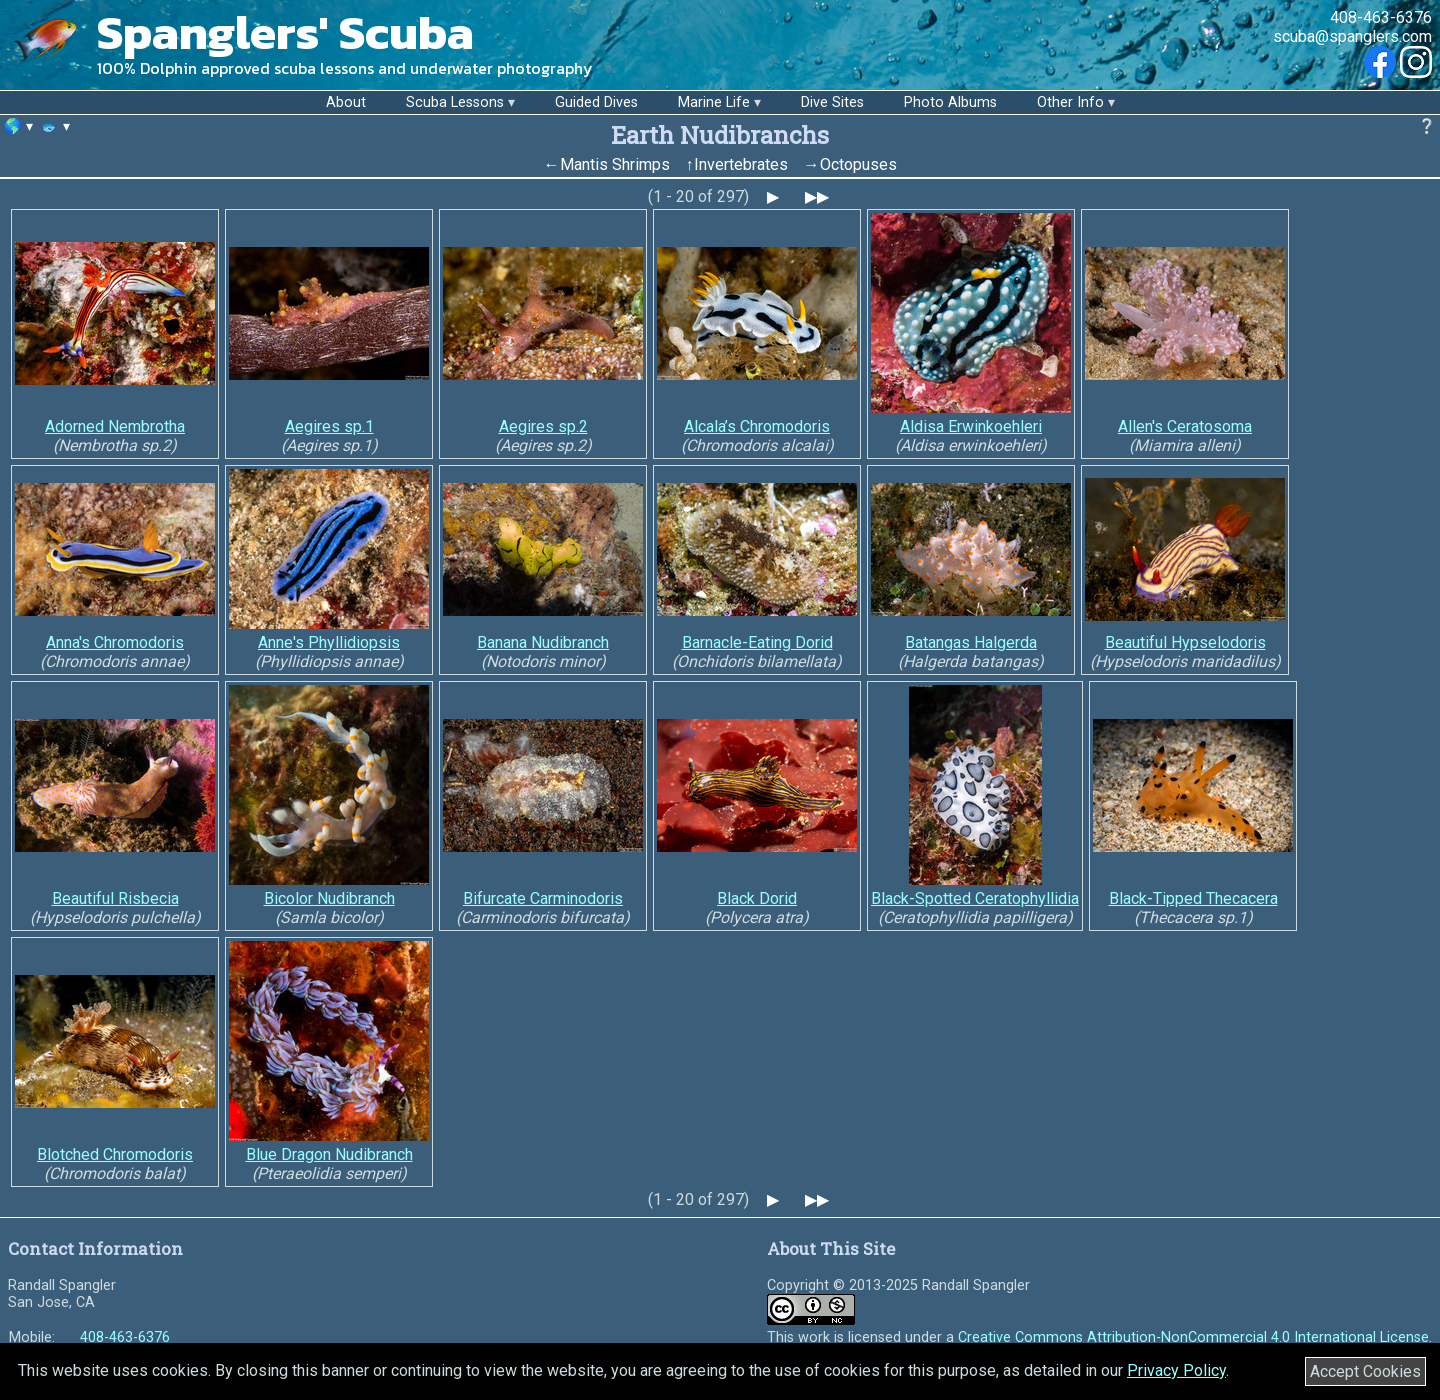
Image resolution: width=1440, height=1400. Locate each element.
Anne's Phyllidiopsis (329, 642)
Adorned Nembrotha (115, 426)
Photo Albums (950, 102)
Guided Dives (596, 102)
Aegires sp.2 (543, 426)
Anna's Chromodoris (115, 642)
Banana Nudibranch (543, 642)
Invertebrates (741, 164)
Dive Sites (832, 102)
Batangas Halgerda (971, 642)
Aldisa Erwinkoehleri (971, 426)
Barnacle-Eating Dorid (757, 642)
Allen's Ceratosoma (1185, 426)
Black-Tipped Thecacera (1193, 898)
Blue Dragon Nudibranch (329, 1154)
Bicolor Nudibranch (329, 898)
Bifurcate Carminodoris (543, 898)
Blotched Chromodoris (115, 1154)
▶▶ (817, 196)
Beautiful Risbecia (115, 898)
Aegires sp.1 (329, 426)
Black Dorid (757, 898)
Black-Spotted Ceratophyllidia (975, 898)
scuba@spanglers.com (1352, 36)
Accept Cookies (1365, 1371)
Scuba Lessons (455, 102)
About (346, 102)
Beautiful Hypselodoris (1185, 642)
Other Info (1070, 102)
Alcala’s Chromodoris (757, 426)
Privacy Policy (1176, 1370)
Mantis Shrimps (615, 164)
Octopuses (858, 164)
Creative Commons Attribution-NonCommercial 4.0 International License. (1195, 1337)
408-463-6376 (1381, 17)
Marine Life (714, 102)
